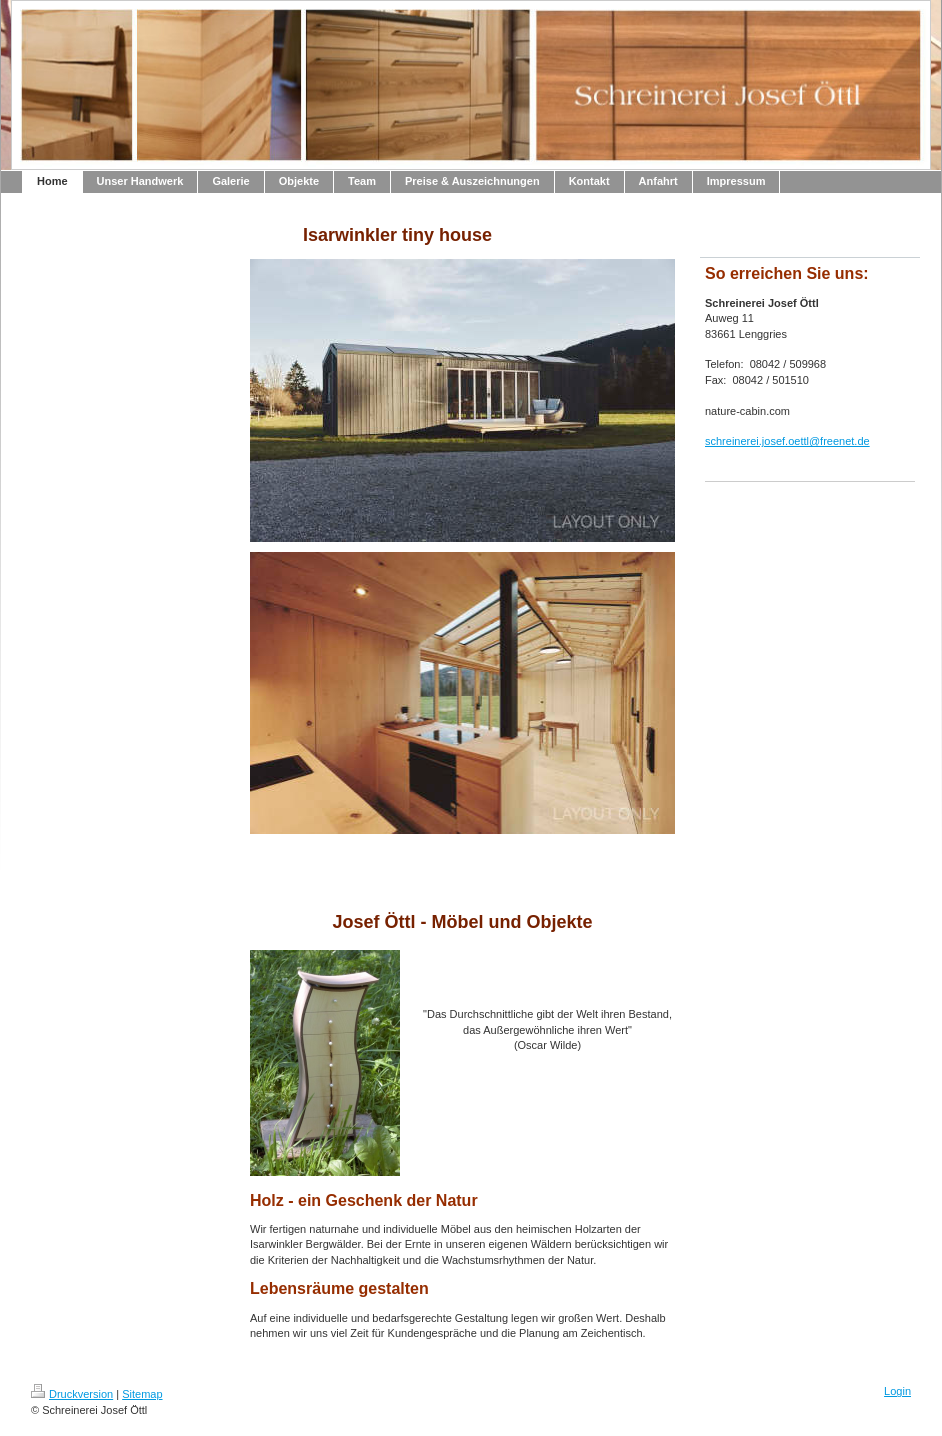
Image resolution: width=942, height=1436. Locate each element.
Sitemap (142, 1394)
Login (897, 1391)
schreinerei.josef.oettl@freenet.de (787, 441)
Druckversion (72, 1394)
